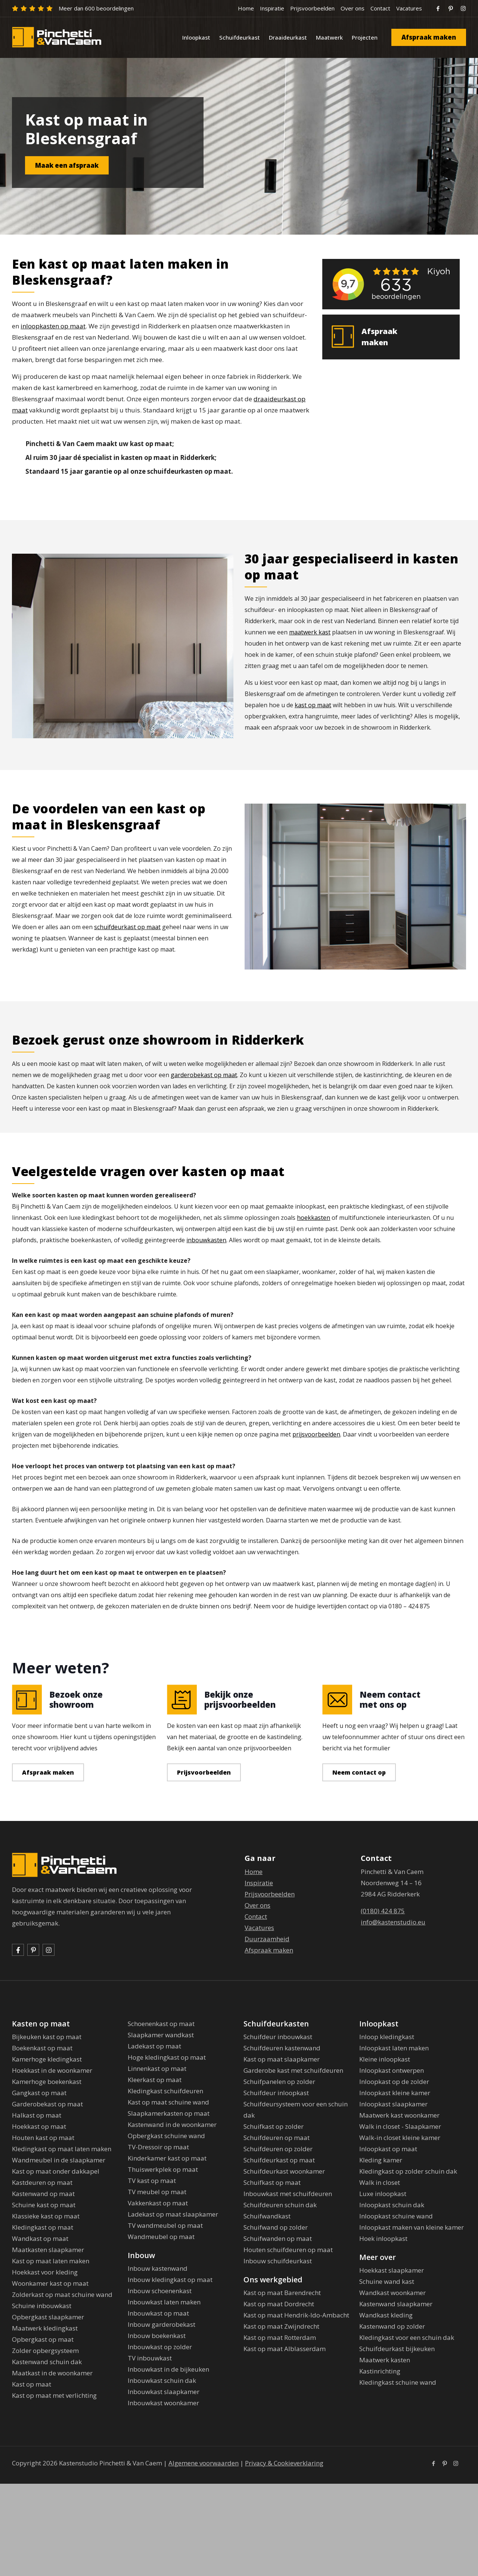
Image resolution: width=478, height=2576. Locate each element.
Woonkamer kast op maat (50, 2283)
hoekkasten (313, 1217)
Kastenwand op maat (43, 2193)
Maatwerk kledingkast (45, 2328)
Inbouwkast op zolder (160, 2346)
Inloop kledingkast (386, 2036)
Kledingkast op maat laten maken (61, 2148)
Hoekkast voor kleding (45, 2272)
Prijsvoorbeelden (312, 8)
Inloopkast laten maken (394, 2048)
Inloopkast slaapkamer (393, 2104)
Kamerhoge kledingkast (47, 2059)
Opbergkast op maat (43, 2339)
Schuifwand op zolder (275, 2227)
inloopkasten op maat (53, 326)
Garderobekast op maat (47, 2104)
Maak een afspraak (67, 165)
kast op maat (313, 705)
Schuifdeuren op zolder (278, 2148)
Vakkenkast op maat (158, 2203)
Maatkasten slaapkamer (48, 2249)
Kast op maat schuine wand (168, 2102)
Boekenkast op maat (42, 2048)
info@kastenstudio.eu (393, 1922)
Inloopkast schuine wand (396, 2216)
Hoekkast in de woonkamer (52, 2070)
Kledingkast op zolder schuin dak (408, 2171)
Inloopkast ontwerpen (391, 2070)
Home (246, 8)
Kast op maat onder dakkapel (55, 2171)
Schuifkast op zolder (273, 2126)
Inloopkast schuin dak (391, 2205)
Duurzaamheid (267, 1939)
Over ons (352, 8)
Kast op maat (31, 2384)
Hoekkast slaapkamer (391, 2270)
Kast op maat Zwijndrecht (281, 2326)
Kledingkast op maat (42, 2227)
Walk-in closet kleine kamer (399, 2137)
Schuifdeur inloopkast (276, 2092)
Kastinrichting (379, 2371)
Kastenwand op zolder (392, 2326)
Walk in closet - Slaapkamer (400, 2126)
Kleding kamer (380, 2160)
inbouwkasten (206, 1240)
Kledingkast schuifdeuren (165, 2091)
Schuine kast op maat (43, 2205)
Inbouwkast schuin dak (162, 2380)
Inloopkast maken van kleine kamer (411, 2227)
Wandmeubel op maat (161, 2236)
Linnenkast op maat (157, 2068)
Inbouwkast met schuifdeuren (287, 2193)
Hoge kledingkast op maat (167, 2057)
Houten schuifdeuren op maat (288, 2249)
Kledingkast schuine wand (397, 2382)
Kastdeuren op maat (42, 2182)
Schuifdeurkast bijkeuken (397, 2348)
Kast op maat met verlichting (54, 2395)
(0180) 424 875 (383, 1911)
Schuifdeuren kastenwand (281, 2048)
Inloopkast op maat (388, 2148)
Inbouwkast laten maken (164, 2302)
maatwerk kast (309, 632)
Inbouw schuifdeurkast (277, 2261)
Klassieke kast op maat (46, 2216)
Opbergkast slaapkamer (48, 2317)
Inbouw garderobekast (161, 2324)
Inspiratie (272, 8)
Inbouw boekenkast (157, 2335)
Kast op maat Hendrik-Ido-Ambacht (296, 2315)
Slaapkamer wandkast (161, 2035)
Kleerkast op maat (154, 2079)
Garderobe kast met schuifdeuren (293, 2070)
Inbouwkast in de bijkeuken (168, 2369)
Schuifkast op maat (272, 2182)
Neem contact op (359, 1772)
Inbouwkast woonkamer (163, 2403)
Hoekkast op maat (39, 2126)
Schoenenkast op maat (161, 2023)
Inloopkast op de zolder (394, 2081)
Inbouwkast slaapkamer (163, 2391)
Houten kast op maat (43, 2137)
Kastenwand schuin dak (47, 2361)
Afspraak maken (428, 37)
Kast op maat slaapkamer (281, 2059)
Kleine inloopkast (384, 2059)
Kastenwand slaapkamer (395, 2304)
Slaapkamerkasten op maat (168, 2113)
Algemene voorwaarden (203, 2463)
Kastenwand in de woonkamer (172, 2124)
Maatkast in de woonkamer (52, 2373)
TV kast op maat (152, 2180)
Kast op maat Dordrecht (278, 2304)
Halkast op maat (36, 2115)
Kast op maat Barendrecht (282, 2292)
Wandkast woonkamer (392, 2292)
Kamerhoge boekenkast (46, 2081)
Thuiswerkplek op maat (163, 2169)
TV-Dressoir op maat (158, 2147)
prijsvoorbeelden (316, 1434)
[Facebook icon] (433, 2463)
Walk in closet (379, 2182)
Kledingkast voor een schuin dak (406, 2337)
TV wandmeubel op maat (165, 2225)
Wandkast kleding (386, 2315)
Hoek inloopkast (383, 2238)
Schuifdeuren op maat (276, 2137)
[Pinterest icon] (444, 2463)
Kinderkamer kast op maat (167, 2158)
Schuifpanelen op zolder (279, 2081)
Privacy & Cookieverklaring (284, 2463)
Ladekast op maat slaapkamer (173, 2214)
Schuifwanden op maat (277, 2238)
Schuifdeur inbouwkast (277, 2036)
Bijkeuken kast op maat (46, 2036)
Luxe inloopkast (382, 2193)
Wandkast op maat (40, 2238)
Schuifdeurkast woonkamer (284, 2171)
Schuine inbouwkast (41, 2305)
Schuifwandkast (267, 2216)
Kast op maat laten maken (50, 2261)
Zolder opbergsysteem (45, 2350)
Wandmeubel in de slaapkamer (58, 2160)
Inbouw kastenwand (157, 2268)
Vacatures (409, 8)
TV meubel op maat (157, 2191)
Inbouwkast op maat (158, 2313)
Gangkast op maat (39, 2092)
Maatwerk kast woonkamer (399, 2115)
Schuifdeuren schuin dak (280, 2205)
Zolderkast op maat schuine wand (62, 2294)
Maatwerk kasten (384, 2360)
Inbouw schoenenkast (160, 2290)
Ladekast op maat (154, 2046)
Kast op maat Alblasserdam (284, 2348)
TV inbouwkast (150, 2358)
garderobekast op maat (204, 1075)
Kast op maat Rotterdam (279, 2337)
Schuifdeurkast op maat (279, 2160)
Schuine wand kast (386, 2281)
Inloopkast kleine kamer (394, 2092)
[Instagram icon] (456, 2463)
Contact (380, 8)
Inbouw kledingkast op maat (170, 2279)
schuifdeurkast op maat (127, 927)
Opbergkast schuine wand (166, 2135)
